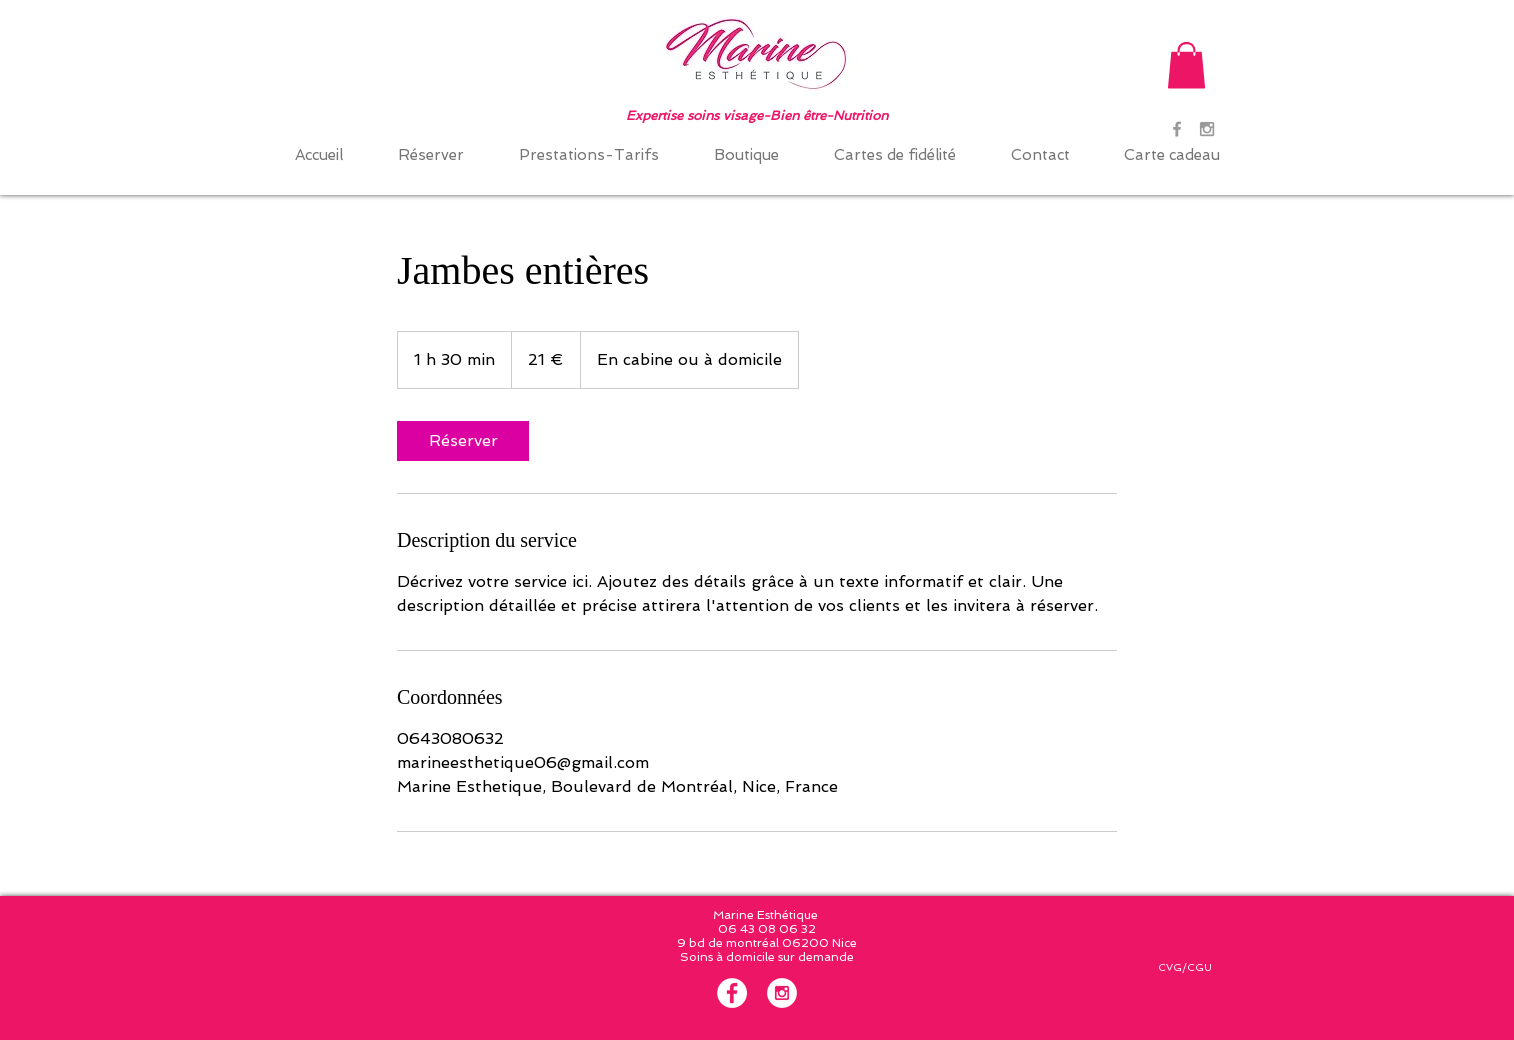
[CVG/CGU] (1184, 968)
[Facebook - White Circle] (732, 993)
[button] (1186, 65)
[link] (463, 441)
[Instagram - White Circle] (782, 993)
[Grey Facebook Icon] (1177, 129)
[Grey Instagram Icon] (1207, 129)
